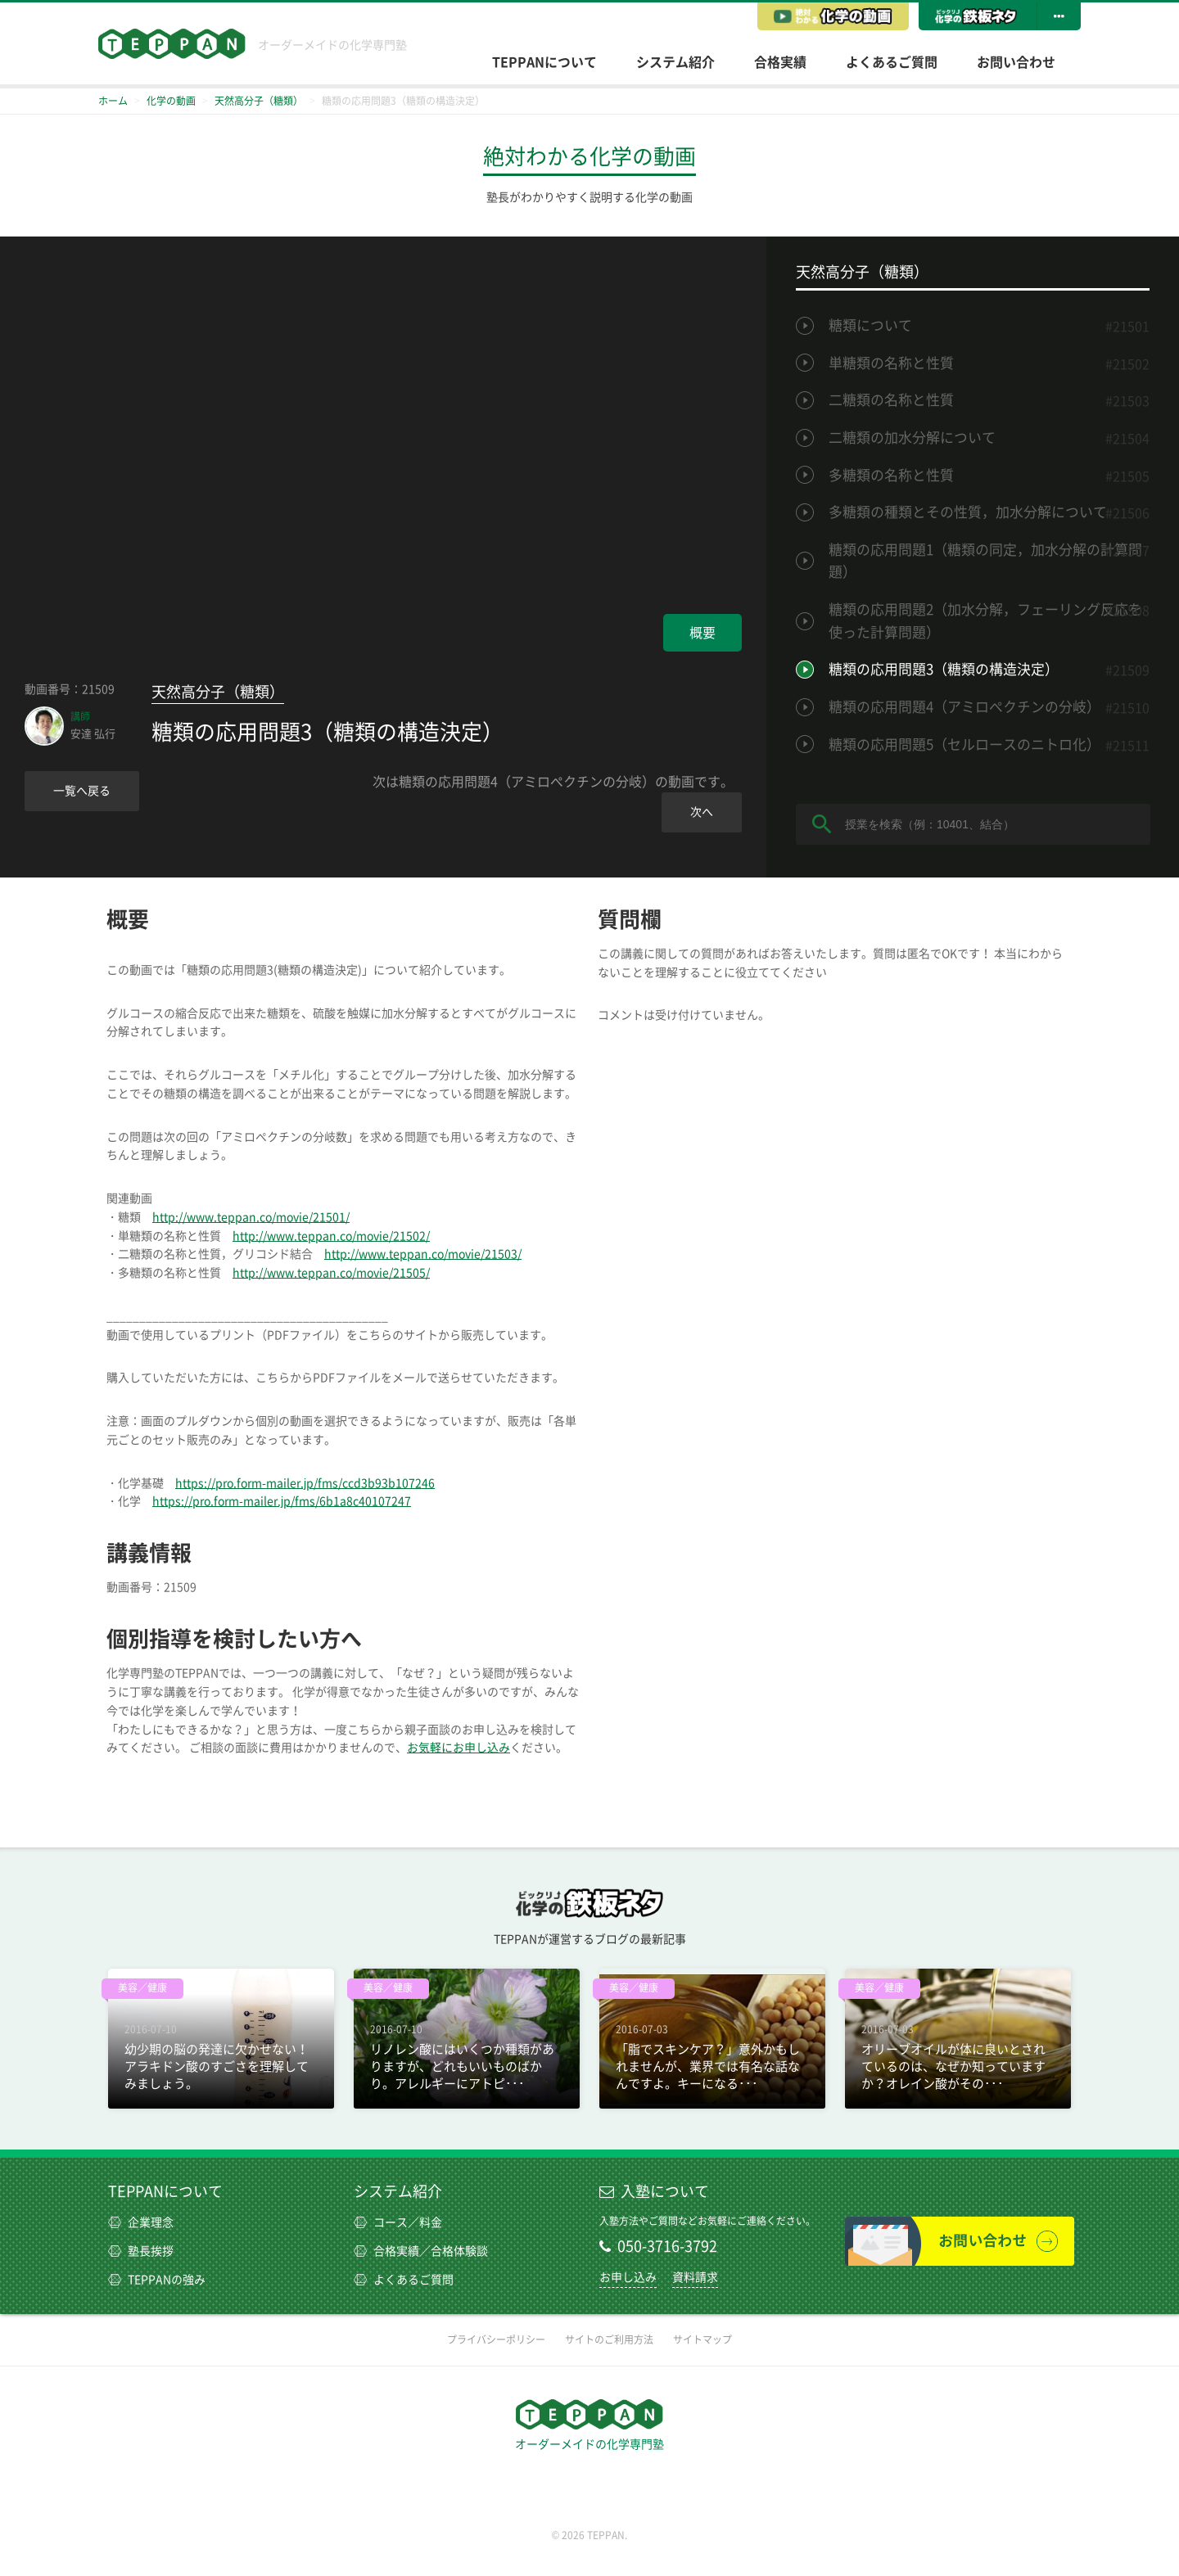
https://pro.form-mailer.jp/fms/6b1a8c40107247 (281, 1501)
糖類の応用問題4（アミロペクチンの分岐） (964, 707)
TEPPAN (172, 44)
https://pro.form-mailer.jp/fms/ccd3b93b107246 (305, 1483)
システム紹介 (675, 62)
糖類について (870, 325)
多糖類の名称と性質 (891, 475)
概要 (702, 632)
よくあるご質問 (891, 62)
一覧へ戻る (82, 790)
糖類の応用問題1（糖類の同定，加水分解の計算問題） (985, 561)
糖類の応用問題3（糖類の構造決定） (944, 669)
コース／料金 (398, 2222)
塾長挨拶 (141, 2251)
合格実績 (780, 62)
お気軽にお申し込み (458, 1747)
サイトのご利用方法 (609, 2339)
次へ (701, 812)
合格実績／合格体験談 (421, 2251)
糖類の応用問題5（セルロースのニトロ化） (964, 744)
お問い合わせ (1016, 62)
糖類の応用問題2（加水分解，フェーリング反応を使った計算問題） (985, 620)
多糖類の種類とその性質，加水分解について (968, 512)
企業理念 (141, 2222)
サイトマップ (702, 2339)
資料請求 (695, 2277)
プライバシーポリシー (496, 2339)
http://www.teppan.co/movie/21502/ (331, 1236)
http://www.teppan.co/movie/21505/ (331, 1273)
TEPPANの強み (157, 2279)
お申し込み (628, 2277)
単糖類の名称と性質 (891, 363)
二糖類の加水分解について (912, 437)
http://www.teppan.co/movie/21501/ (251, 1217)
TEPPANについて (544, 62)
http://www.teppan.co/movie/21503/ (423, 1254)
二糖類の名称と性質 (891, 400)
